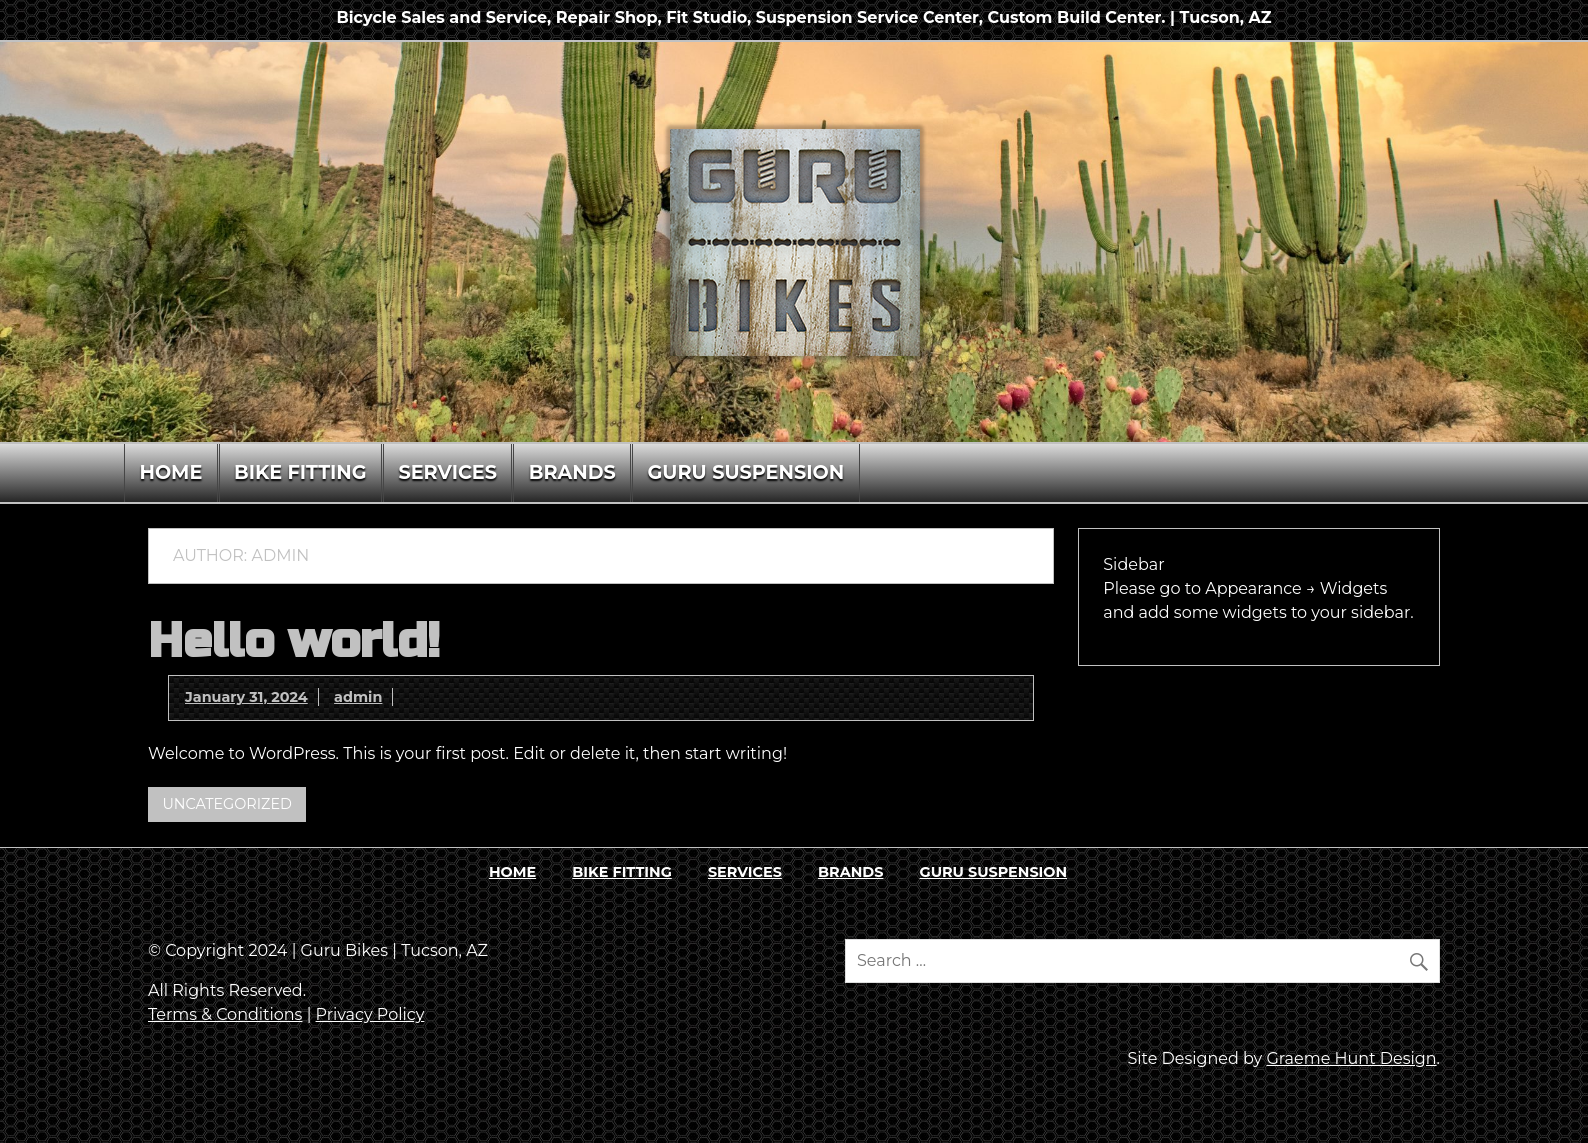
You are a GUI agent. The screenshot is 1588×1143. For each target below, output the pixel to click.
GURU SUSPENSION (746, 472)
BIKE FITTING (300, 472)
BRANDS (572, 472)
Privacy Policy (370, 1014)
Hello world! (294, 641)
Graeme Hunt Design (1351, 1058)
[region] (794, 242)
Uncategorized (227, 804)
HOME (170, 472)
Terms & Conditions (225, 1014)
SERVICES (447, 472)
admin (358, 697)
